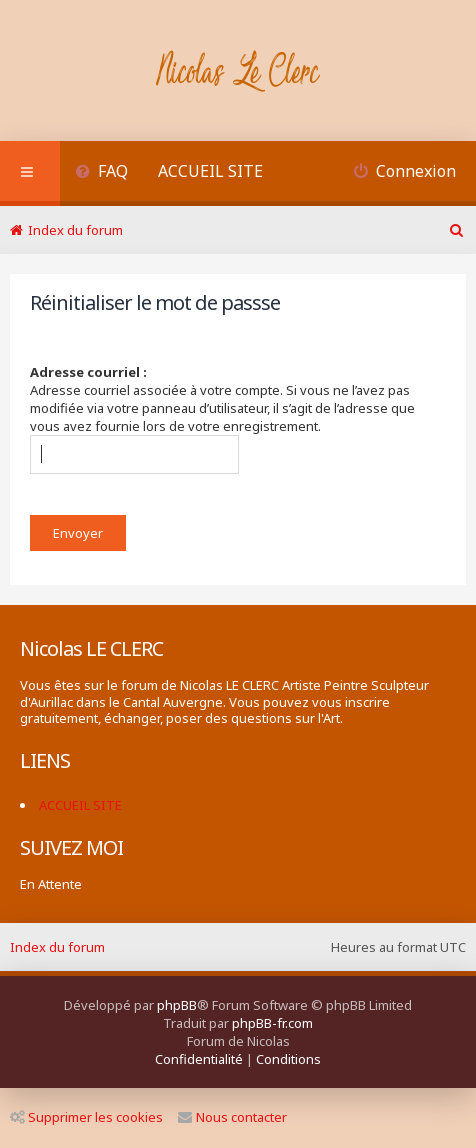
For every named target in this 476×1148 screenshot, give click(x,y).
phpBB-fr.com (272, 1023)
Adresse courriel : (88, 372)
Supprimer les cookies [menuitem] (86, 1117)
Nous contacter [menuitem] (232, 1117)
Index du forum (57, 947)
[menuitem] (101, 173)
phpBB (177, 1005)
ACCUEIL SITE (210, 171)
